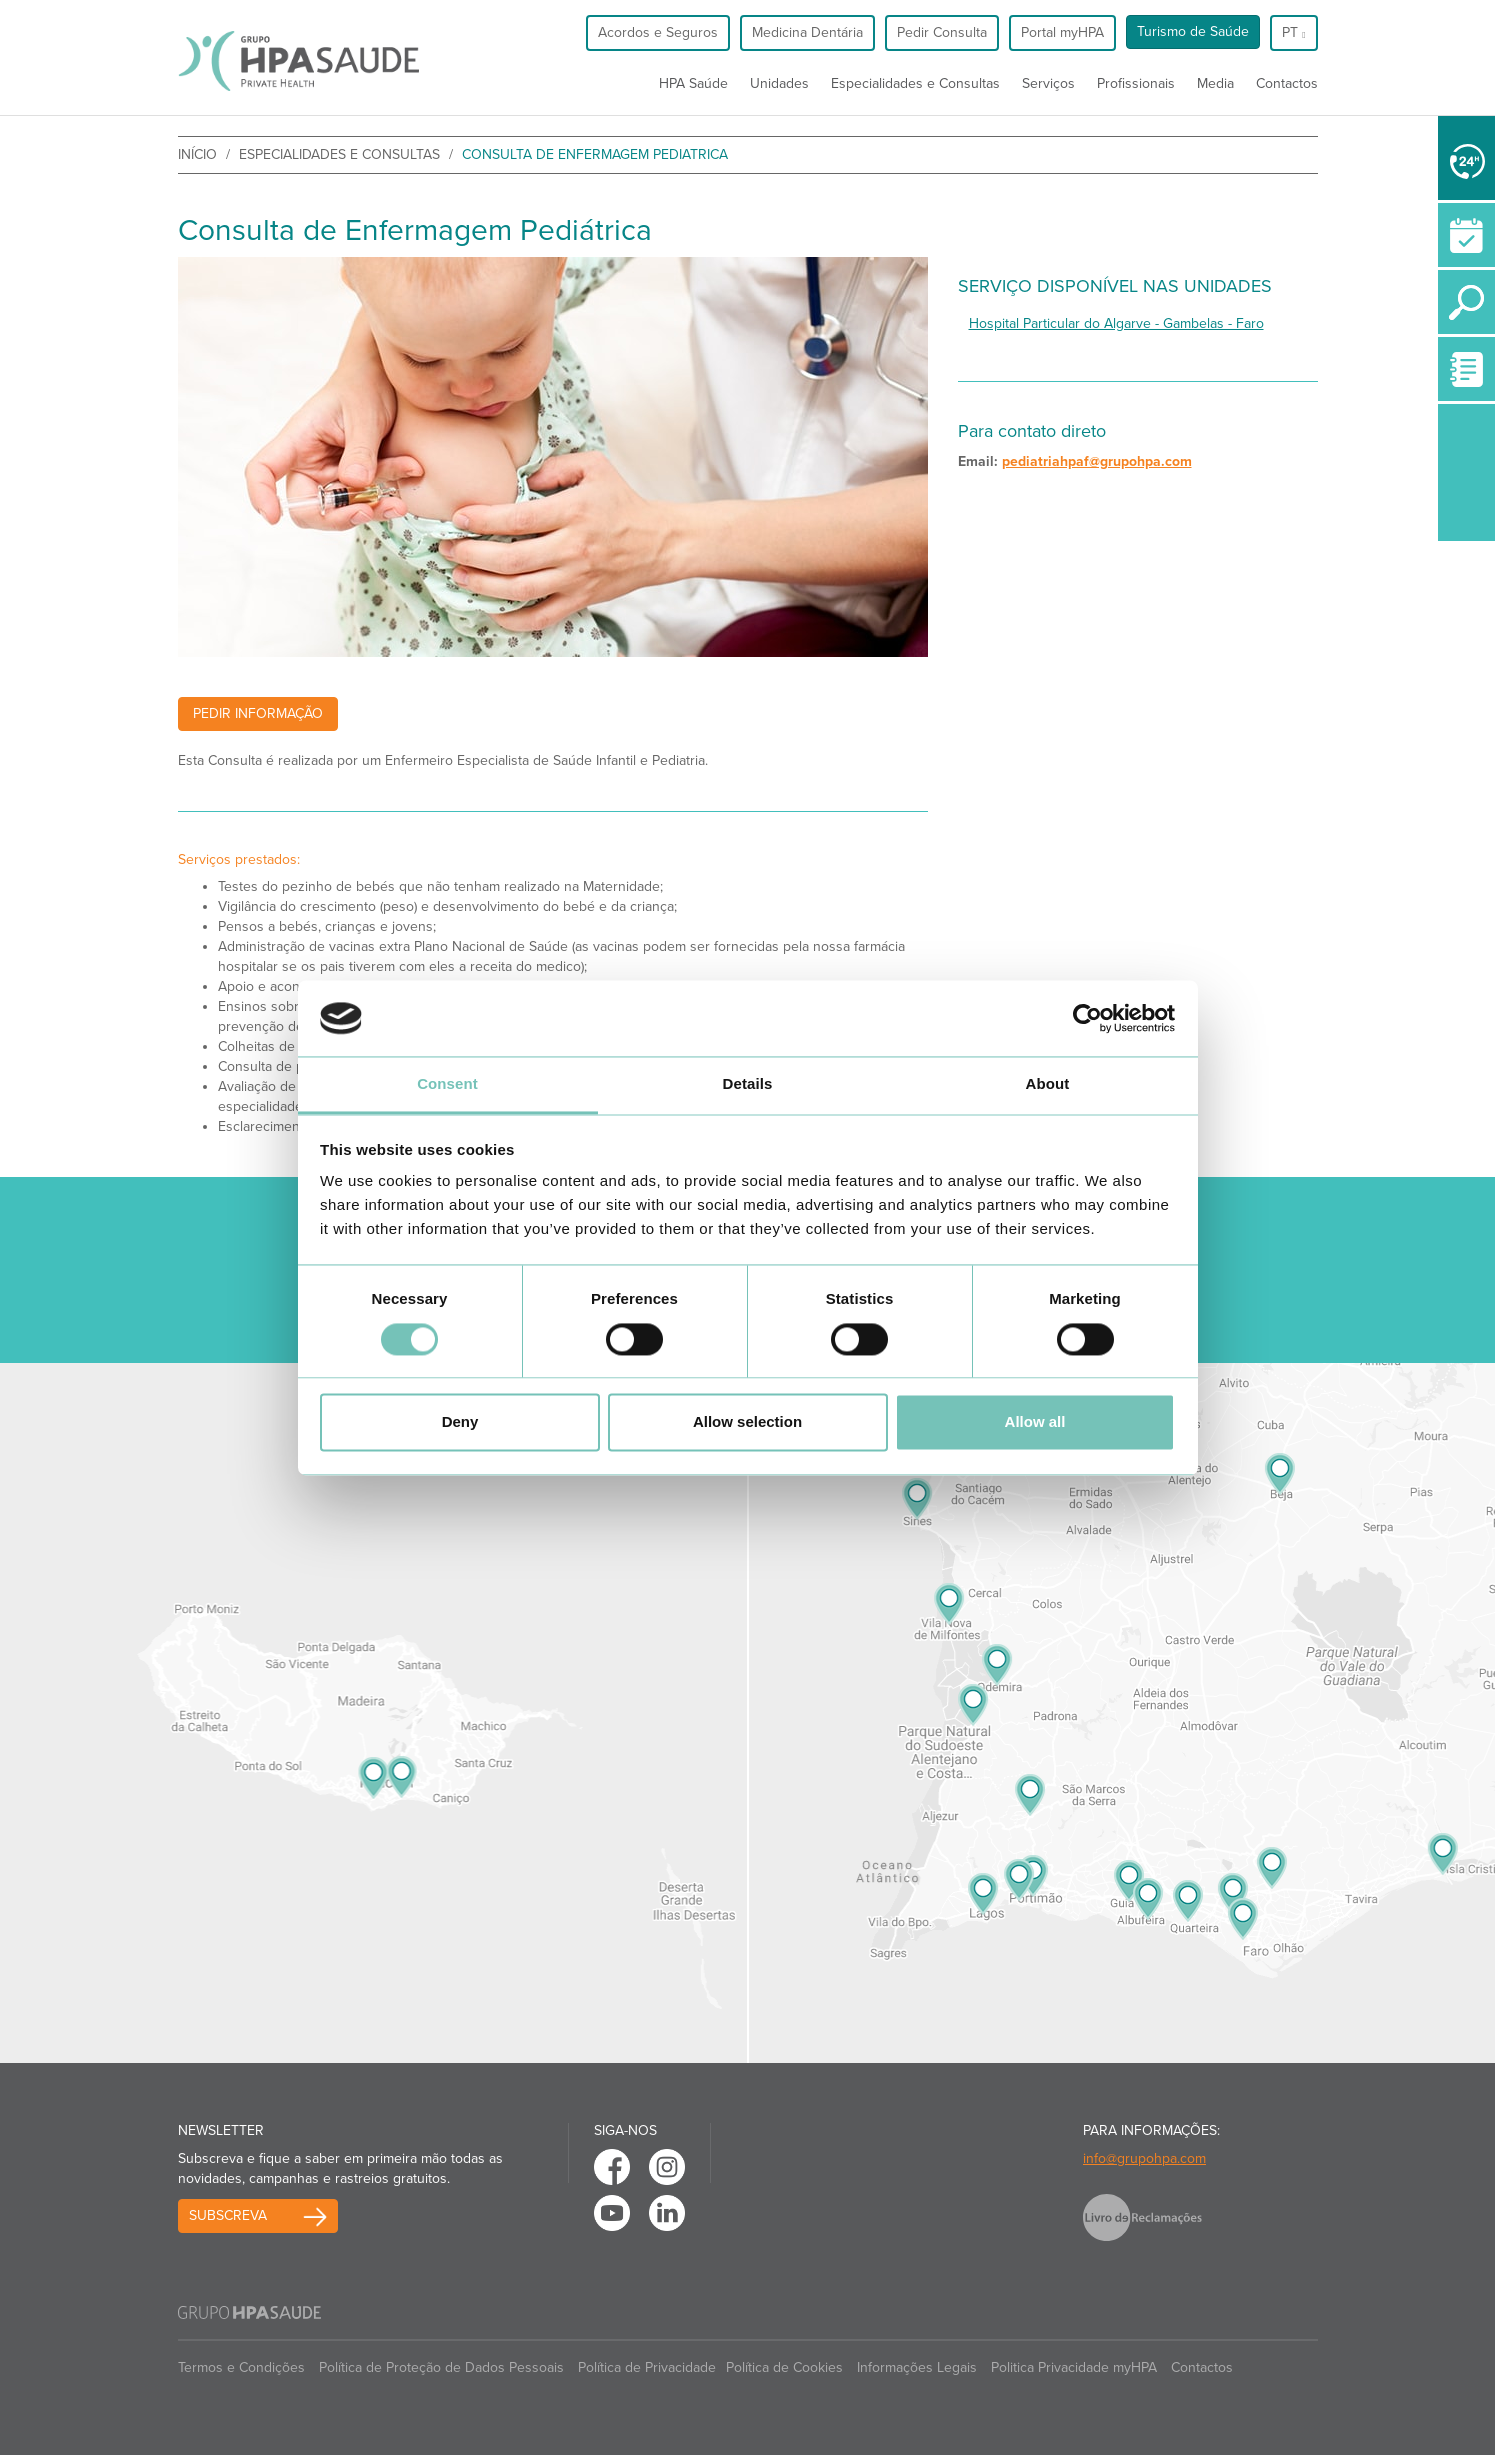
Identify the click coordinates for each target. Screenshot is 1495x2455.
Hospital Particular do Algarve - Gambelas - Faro (1116, 323)
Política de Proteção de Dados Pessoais (441, 2367)
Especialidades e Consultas (915, 83)
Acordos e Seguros (658, 32)
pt (1293, 32)
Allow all (1035, 1422)
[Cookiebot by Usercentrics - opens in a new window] (1087, 1018)
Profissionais (1136, 83)
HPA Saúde (693, 83)
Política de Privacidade (647, 2367)
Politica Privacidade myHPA (1074, 2367)
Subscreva (228, 2215)
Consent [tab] (447, 1084)
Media (1215, 83)
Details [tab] (748, 1084)
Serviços (1048, 83)
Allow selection (747, 1422)
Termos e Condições (241, 2367)
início (197, 154)
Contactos (1287, 83)
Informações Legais (917, 2367)
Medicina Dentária (807, 32)
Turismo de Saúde (1193, 31)
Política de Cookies (784, 2367)
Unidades (779, 83)
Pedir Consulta (942, 32)
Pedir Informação (258, 713)
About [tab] (1048, 1084)
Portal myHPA (1062, 32)
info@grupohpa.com (1144, 2158)
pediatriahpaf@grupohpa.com (1097, 461)
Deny (460, 1422)
